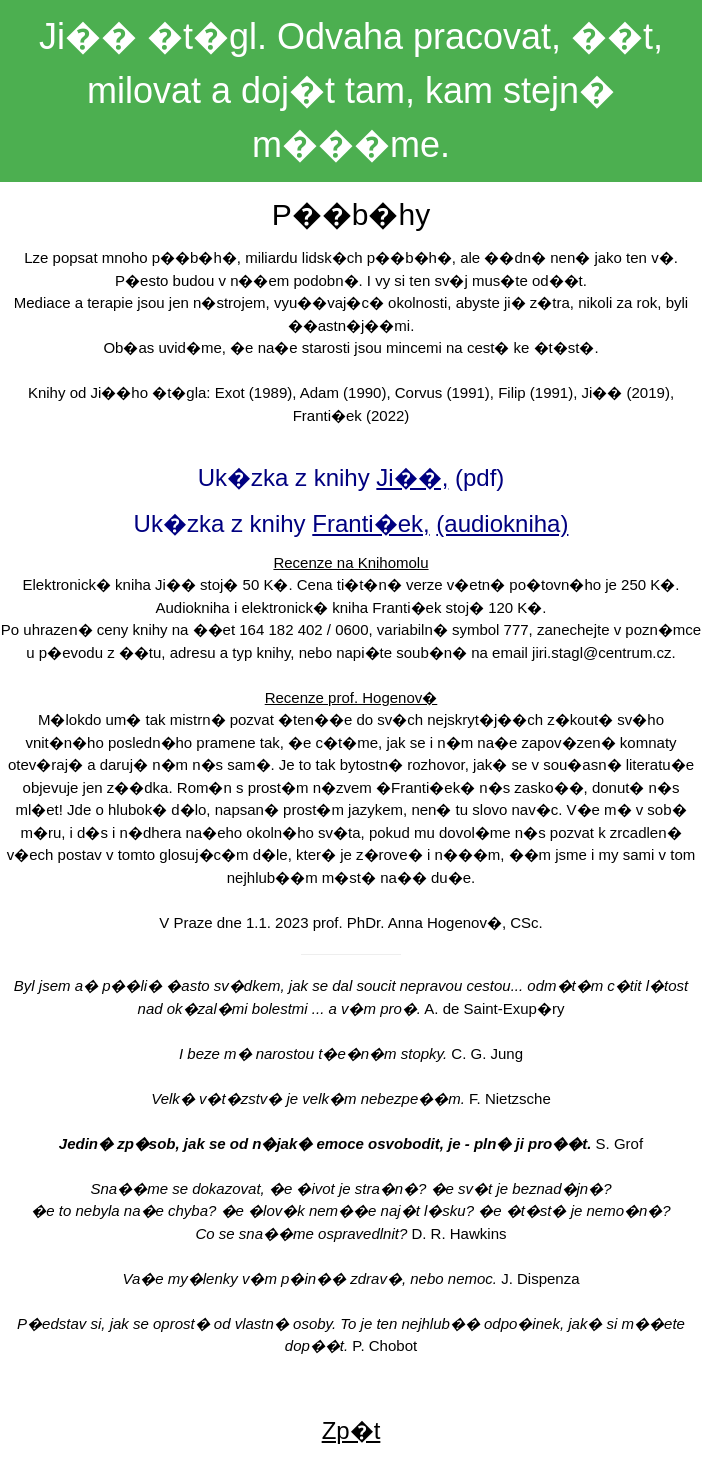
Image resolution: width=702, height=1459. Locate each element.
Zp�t (351, 1430)
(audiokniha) (502, 523)
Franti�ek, (370, 523)
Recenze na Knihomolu (350, 562)
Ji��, (412, 477)
